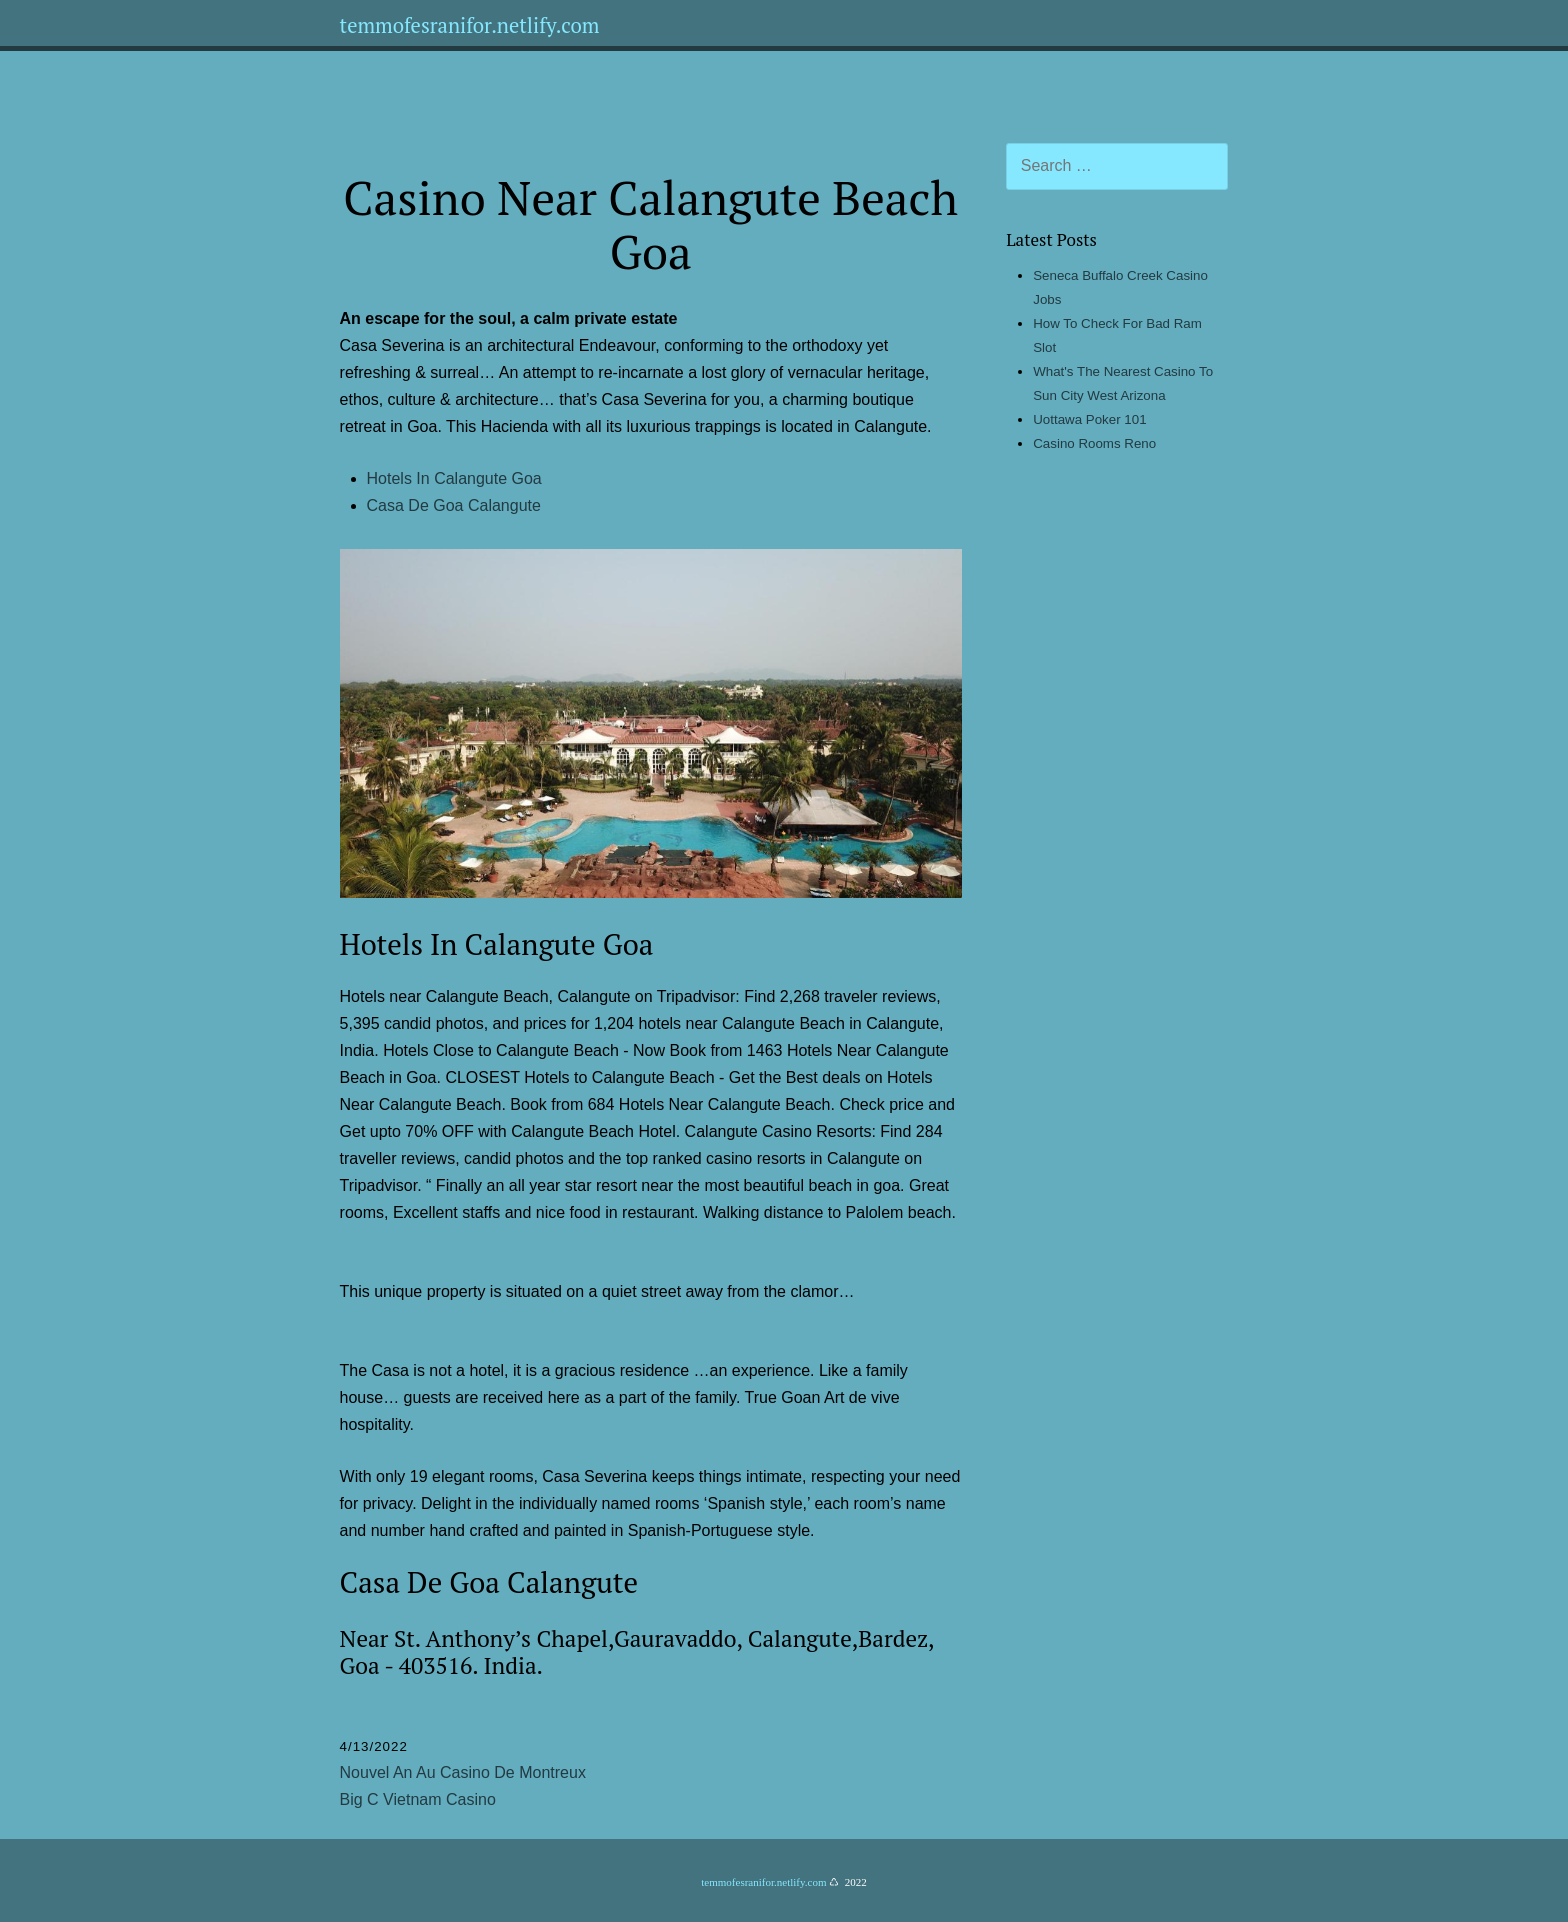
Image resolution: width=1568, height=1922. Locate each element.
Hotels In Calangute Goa (454, 478)
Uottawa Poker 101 (1089, 419)
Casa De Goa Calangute (454, 505)
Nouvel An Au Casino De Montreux (463, 1772)
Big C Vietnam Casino (418, 1799)
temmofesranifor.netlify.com (470, 25)
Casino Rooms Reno (1094, 443)
